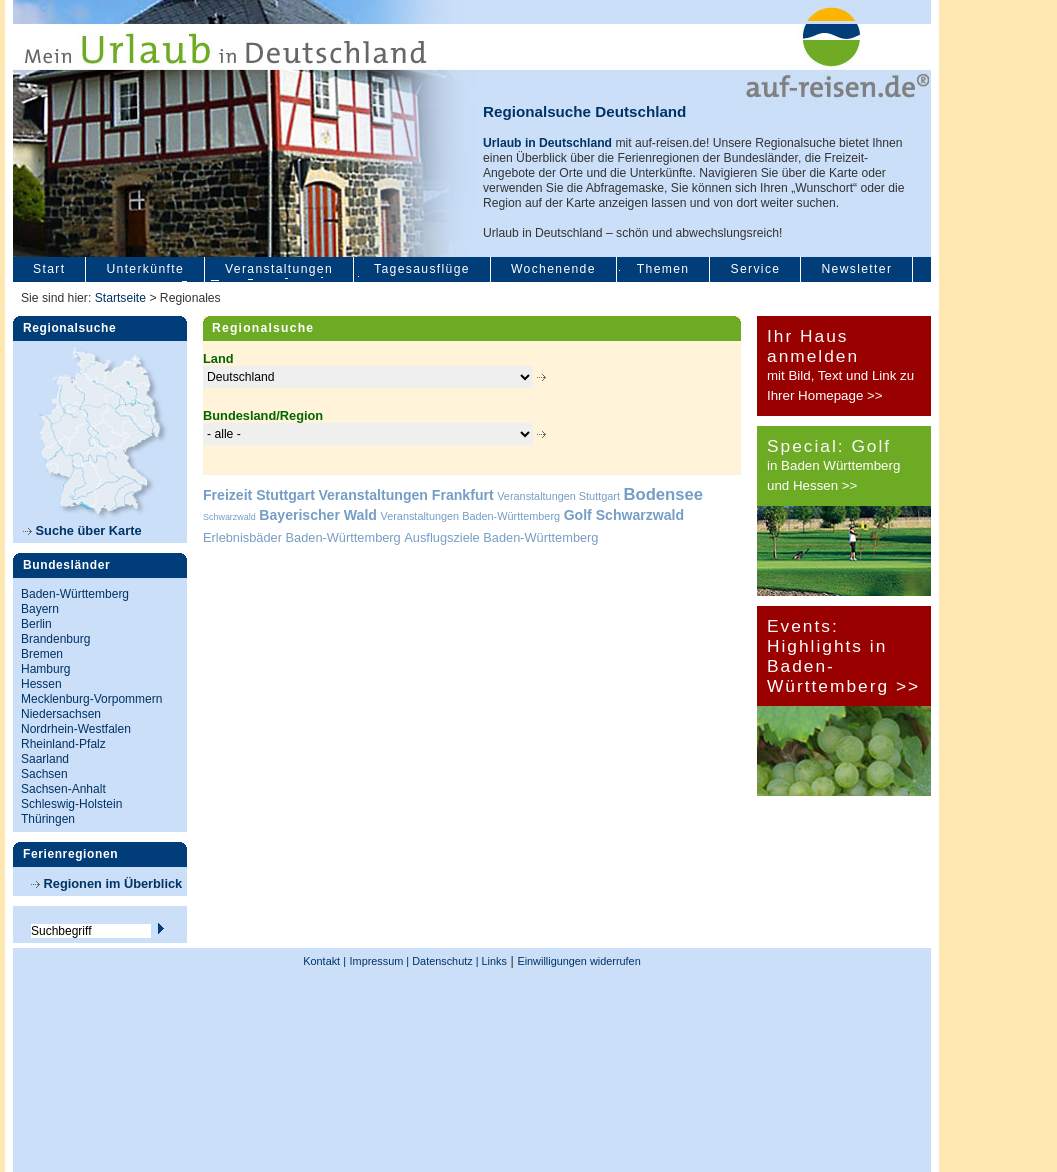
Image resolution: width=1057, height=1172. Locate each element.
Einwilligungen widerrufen (578, 961)
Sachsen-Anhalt (63, 789)
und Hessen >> (812, 485)
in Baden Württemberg (833, 465)
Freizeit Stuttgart (259, 495)
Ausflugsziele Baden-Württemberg (501, 537)
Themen (663, 269)
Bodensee (663, 494)
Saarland (45, 759)
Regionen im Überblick (106, 883)
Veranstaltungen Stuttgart (558, 496)
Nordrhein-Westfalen (76, 729)
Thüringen (48, 819)
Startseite (120, 298)
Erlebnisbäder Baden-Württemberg (302, 537)
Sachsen (44, 774)
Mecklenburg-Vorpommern (91, 699)
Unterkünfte (145, 269)
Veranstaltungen (279, 269)
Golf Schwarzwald (624, 515)
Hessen (41, 684)
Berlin (36, 624)
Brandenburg (55, 639)
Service (755, 269)
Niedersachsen (61, 714)
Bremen (42, 654)
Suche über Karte (82, 530)
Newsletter (856, 269)
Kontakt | (324, 961)
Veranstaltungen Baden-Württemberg (471, 516)
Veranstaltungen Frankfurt (405, 495)
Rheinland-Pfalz (63, 744)
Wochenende (553, 269)
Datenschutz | (443, 961)
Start (49, 269)
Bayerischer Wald (318, 515)
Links (493, 961)
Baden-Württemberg (75, 594)
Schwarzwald (229, 517)
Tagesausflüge (422, 269)
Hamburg (45, 669)
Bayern (40, 609)
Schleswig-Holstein (71, 804)
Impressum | (380, 961)
